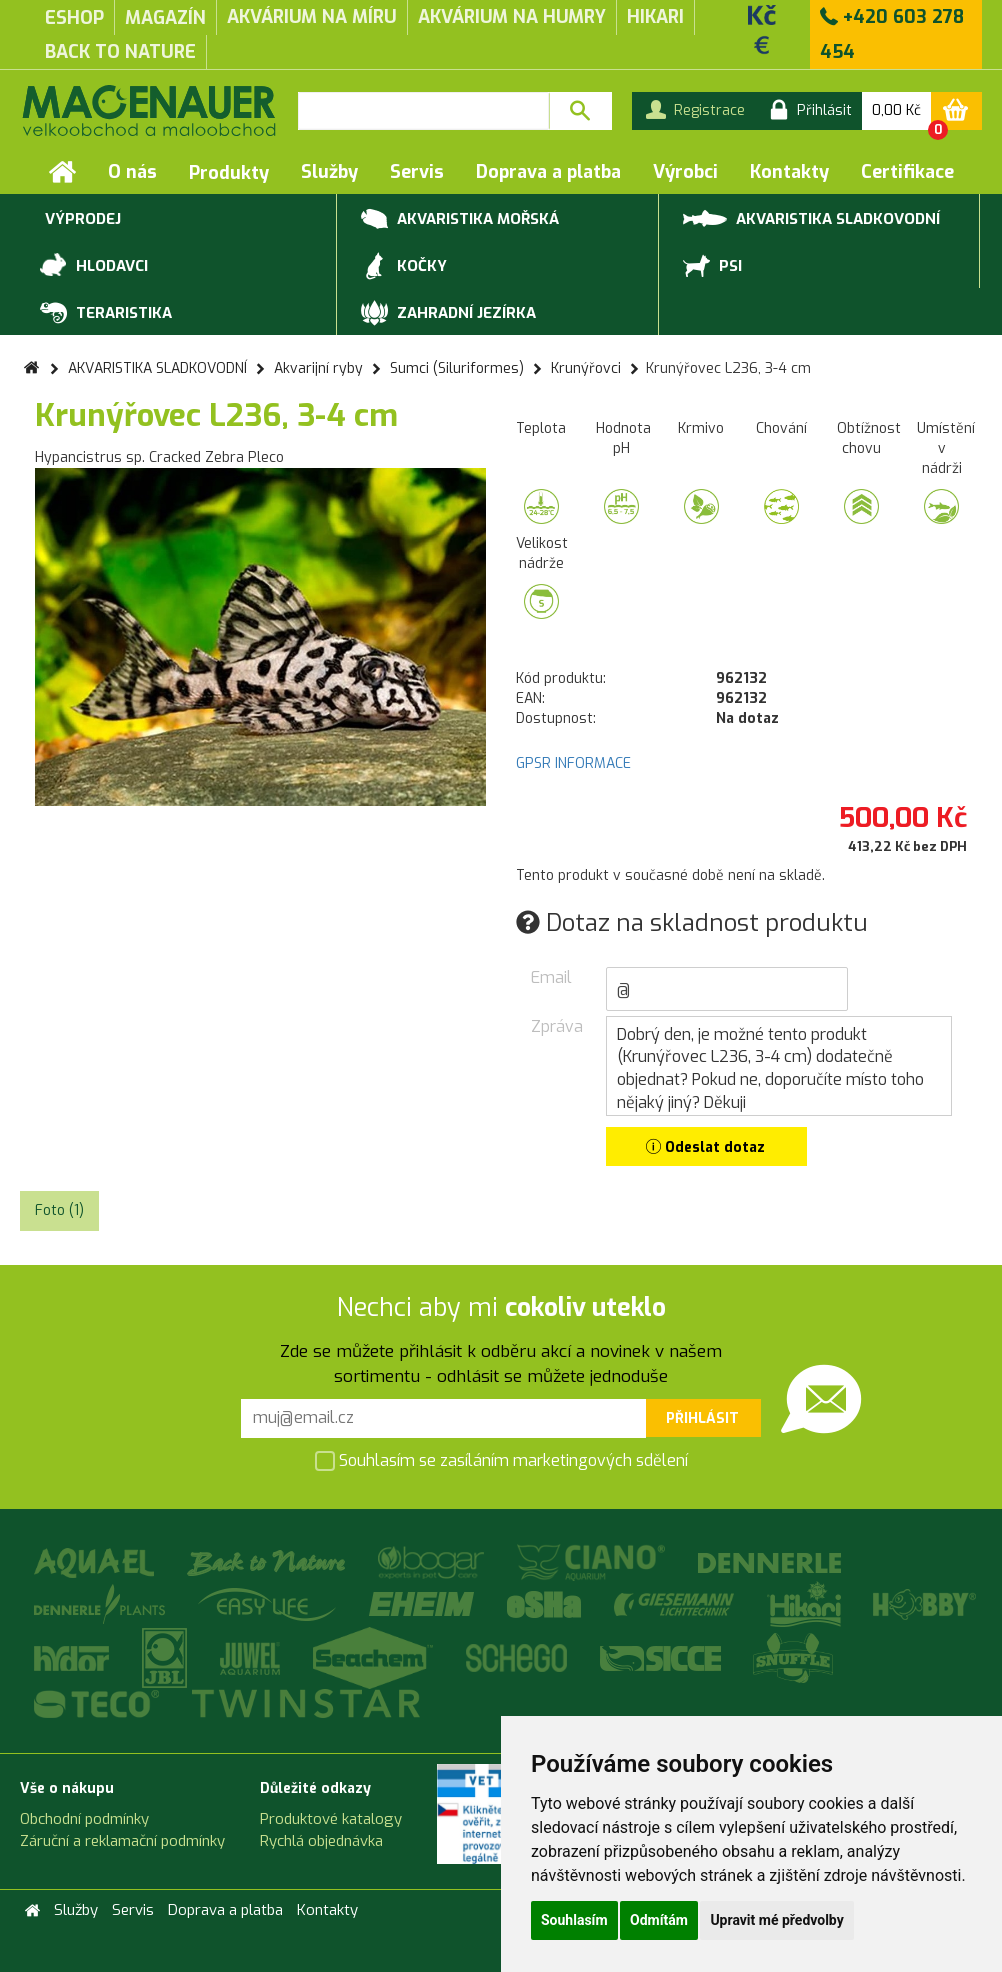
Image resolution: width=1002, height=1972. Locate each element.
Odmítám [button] (659, 1920)
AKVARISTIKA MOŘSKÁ (460, 220)
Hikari (655, 17)
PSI (712, 267)
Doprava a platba (548, 172)
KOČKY (404, 267)
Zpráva (553, 1026)
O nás (132, 172)
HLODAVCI (94, 267)
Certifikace (907, 172)
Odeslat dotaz (705, 1147)
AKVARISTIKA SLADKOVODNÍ (811, 217)
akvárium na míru (312, 17)
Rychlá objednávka (321, 1841)
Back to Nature (120, 52)
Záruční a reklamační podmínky (122, 1841)
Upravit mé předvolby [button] (776, 1920)
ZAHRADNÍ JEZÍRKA (448, 314)
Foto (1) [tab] (59, 1210)
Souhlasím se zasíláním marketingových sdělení (501, 1461)
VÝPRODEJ (80, 220)
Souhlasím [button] (574, 1920)
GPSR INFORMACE (573, 763)
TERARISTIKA (106, 314)
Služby (329, 172)
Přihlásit (702, 1418)
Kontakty (789, 172)
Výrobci (685, 172)
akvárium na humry (512, 17)
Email (551, 977)
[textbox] (423, 111)
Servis (417, 172)
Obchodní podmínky (84, 1819)
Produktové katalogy (331, 1819)
